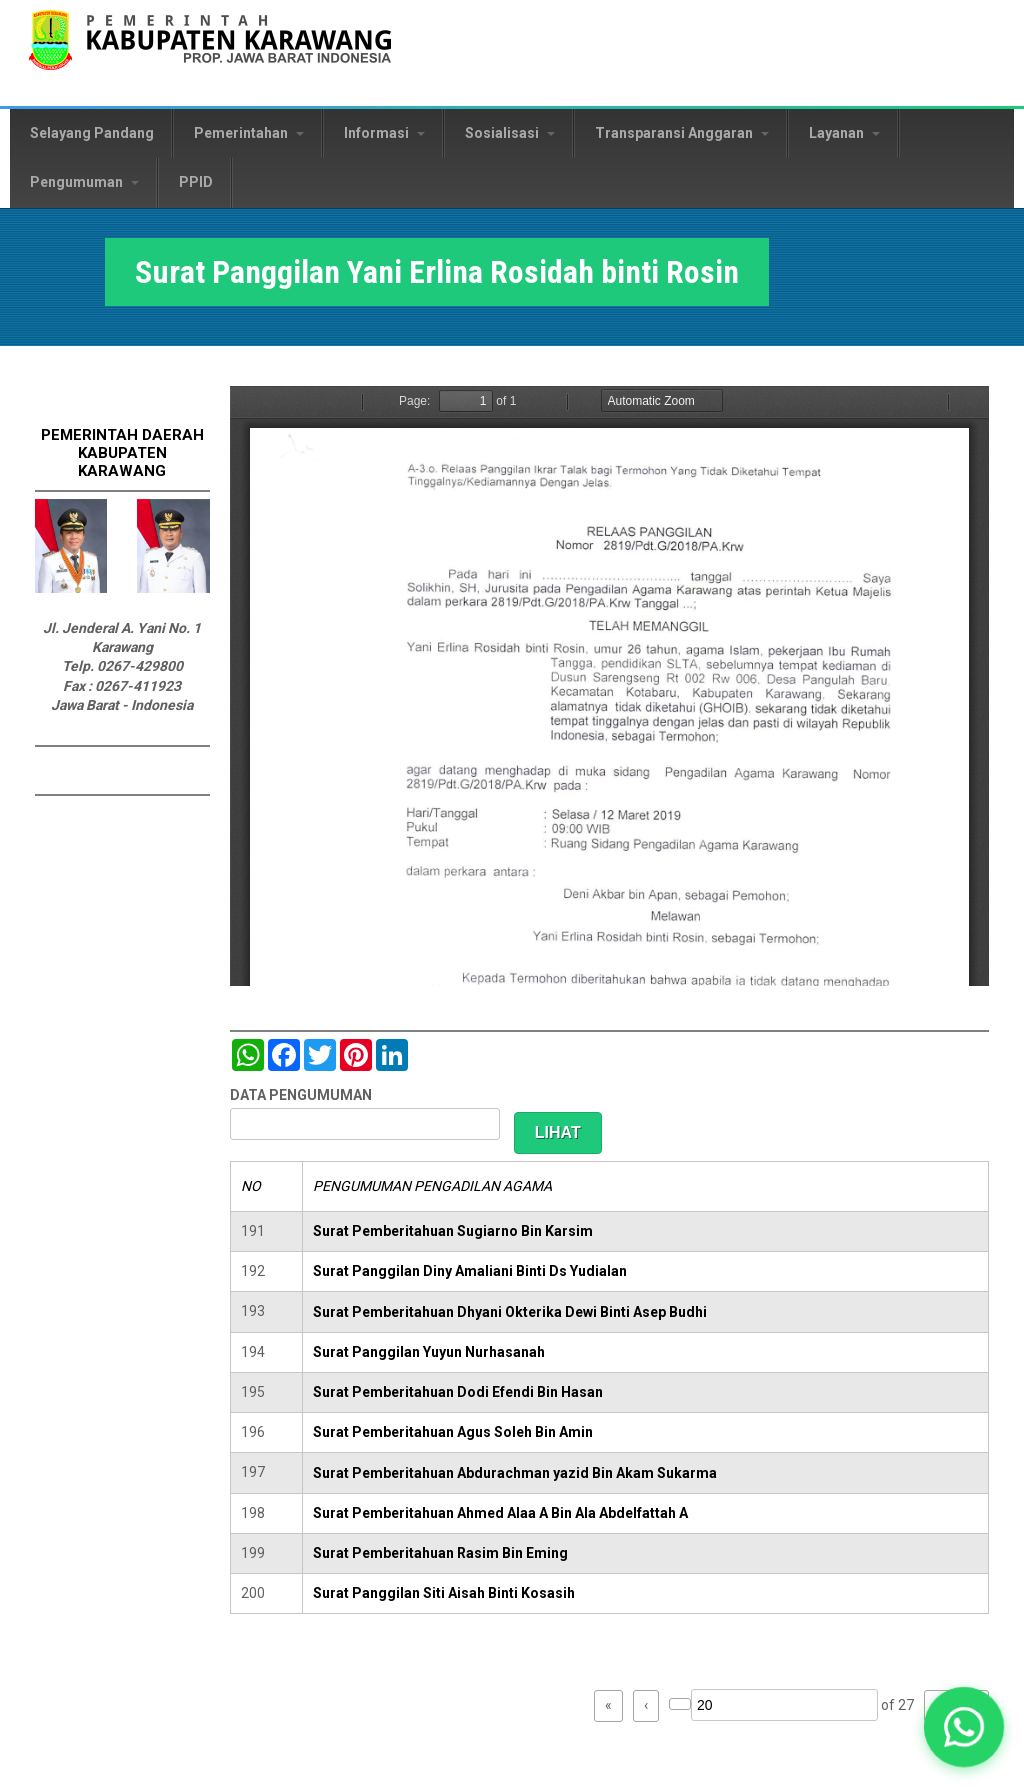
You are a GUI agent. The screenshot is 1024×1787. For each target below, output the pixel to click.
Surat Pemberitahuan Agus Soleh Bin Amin (453, 1432)
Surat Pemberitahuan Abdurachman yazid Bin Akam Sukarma (515, 1473)
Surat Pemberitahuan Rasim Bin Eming (440, 1553)
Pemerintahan (249, 133)
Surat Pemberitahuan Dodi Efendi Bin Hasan (458, 1392)
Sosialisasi (510, 133)
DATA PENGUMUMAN (301, 1095)
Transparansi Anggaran (682, 133)
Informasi (384, 133)
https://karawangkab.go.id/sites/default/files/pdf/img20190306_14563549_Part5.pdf (609, 686)
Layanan (844, 133)
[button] (964, 1727)
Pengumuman (84, 182)
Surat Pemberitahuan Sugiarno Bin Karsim (453, 1231)
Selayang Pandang (92, 133)
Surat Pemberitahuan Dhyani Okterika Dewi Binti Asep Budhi (510, 1312)
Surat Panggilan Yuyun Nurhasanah (429, 1352)
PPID (196, 182)
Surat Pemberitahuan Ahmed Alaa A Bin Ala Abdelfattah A (500, 1513)
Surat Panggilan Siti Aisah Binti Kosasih (444, 1593)
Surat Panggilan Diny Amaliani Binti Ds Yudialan (470, 1271)
